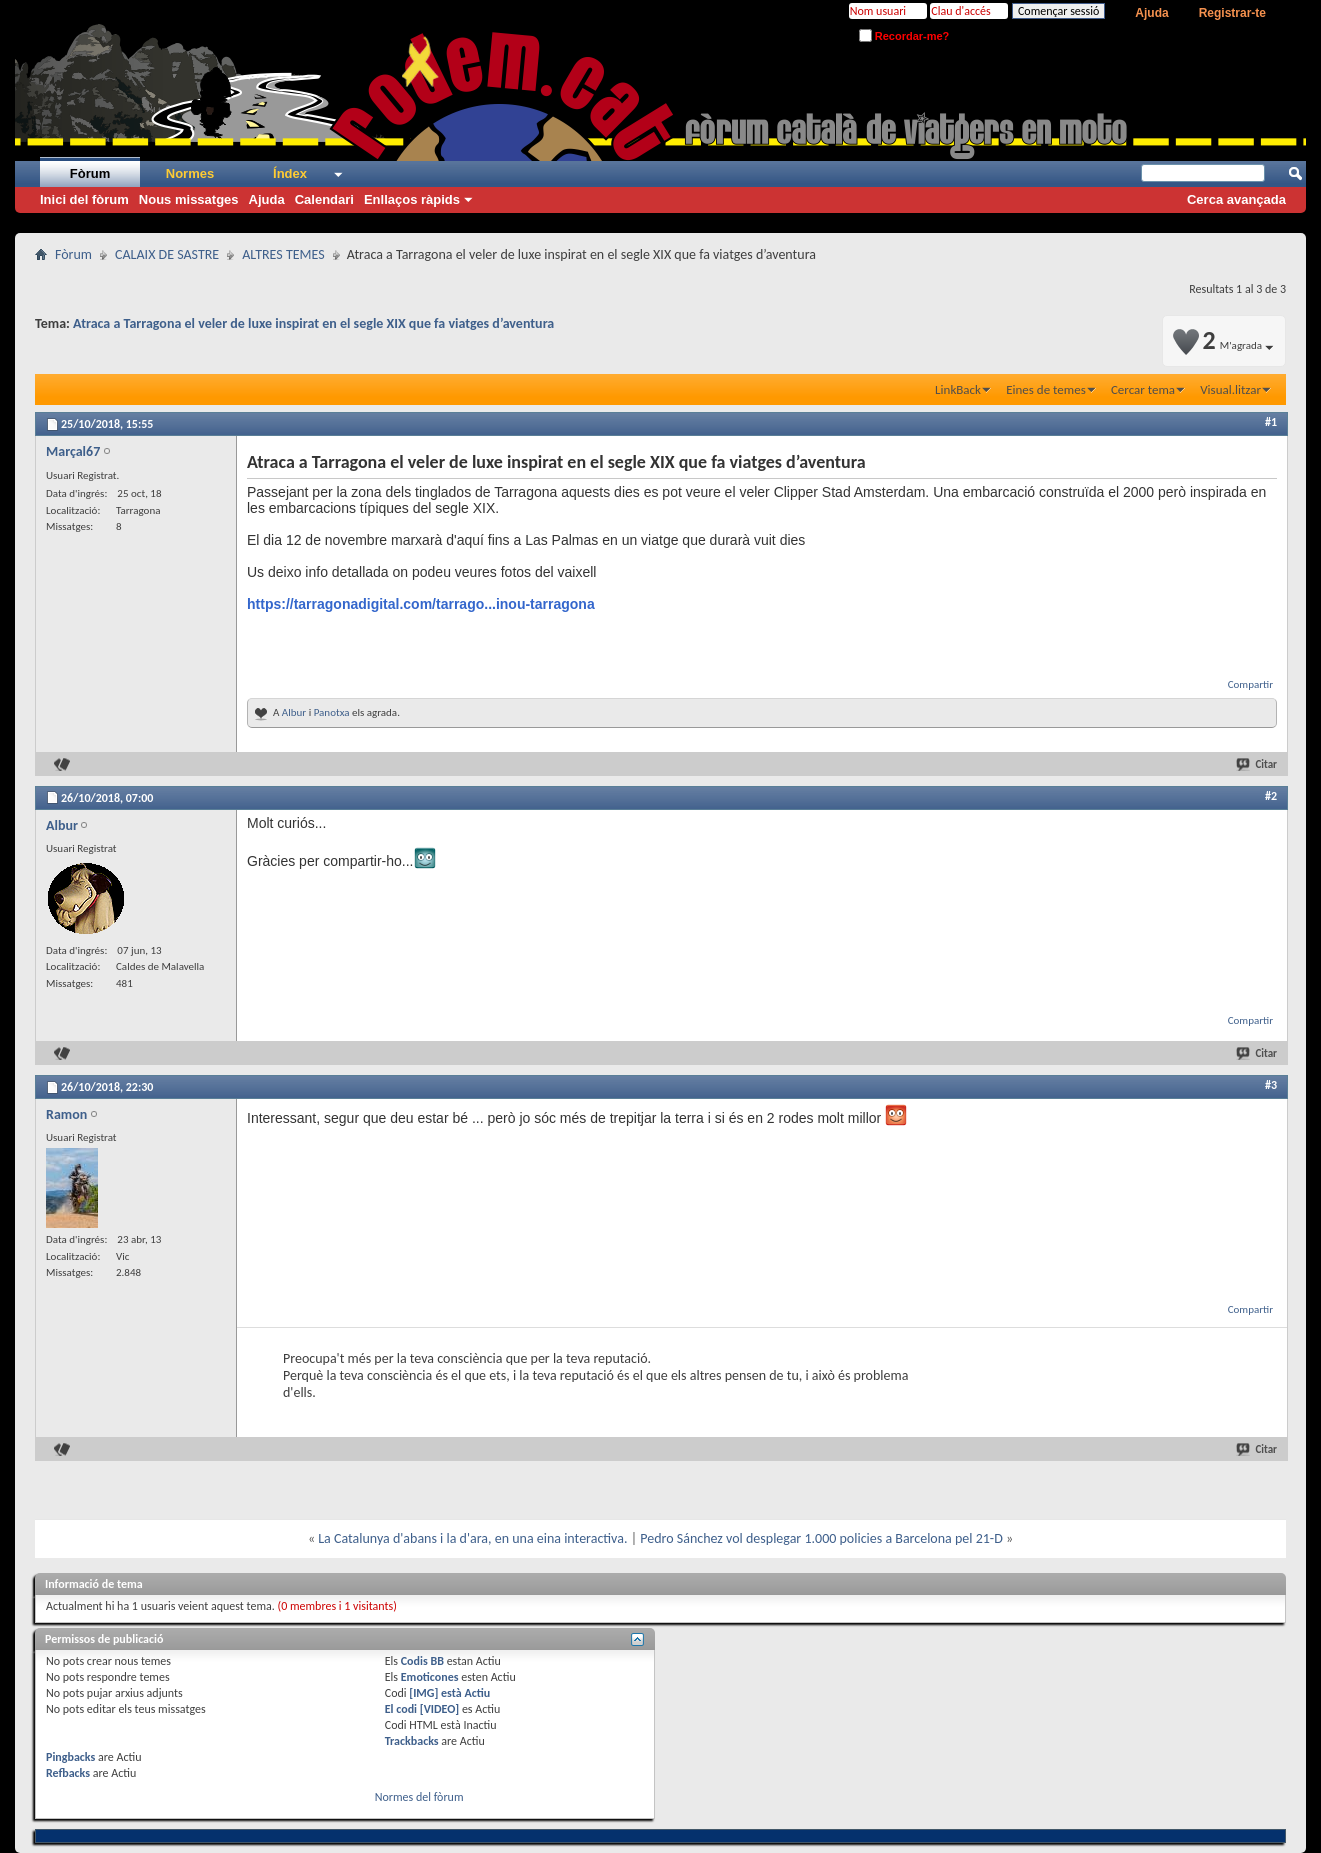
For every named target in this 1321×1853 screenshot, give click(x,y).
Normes (190, 173)
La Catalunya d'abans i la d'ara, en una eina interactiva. (472, 1538)
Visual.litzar (1230, 389)
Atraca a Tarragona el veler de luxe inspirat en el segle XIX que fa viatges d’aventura (313, 323)
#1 (1271, 422)
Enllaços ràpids (412, 199)
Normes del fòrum (419, 1797)
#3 (1271, 1085)
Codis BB (422, 1661)
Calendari (324, 199)
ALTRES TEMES (283, 254)
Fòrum (90, 173)
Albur (294, 712)
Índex (290, 173)
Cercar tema (1143, 389)
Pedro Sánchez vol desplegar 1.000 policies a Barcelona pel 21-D (821, 1538)
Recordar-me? (904, 36)
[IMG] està (449, 1693)
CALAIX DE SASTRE (167, 254)
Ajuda (1151, 13)
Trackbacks (412, 1741)
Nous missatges (189, 199)
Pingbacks (70, 1757)
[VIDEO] (439, 1709)
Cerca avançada (1236, 199)
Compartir (1250, 684)
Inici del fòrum (84, 199)
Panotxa (332, 712)
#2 (1271, 796)
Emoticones (430, 1677)
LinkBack (958, 389)
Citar (1257, 764)
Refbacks (68, 1773)
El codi (402, 1709)
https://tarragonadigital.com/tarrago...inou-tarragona (421, 604)
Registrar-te (1232, 13)
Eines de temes (1046, 389)
